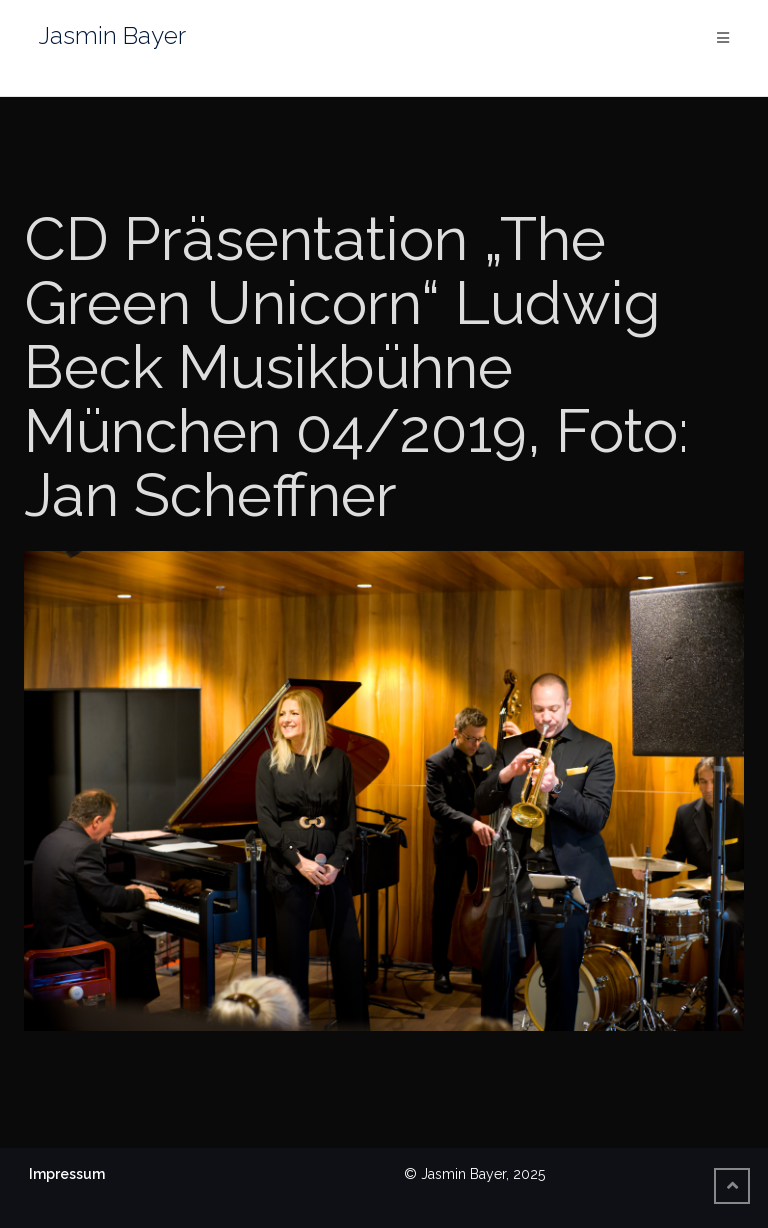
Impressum (67, 1174)
